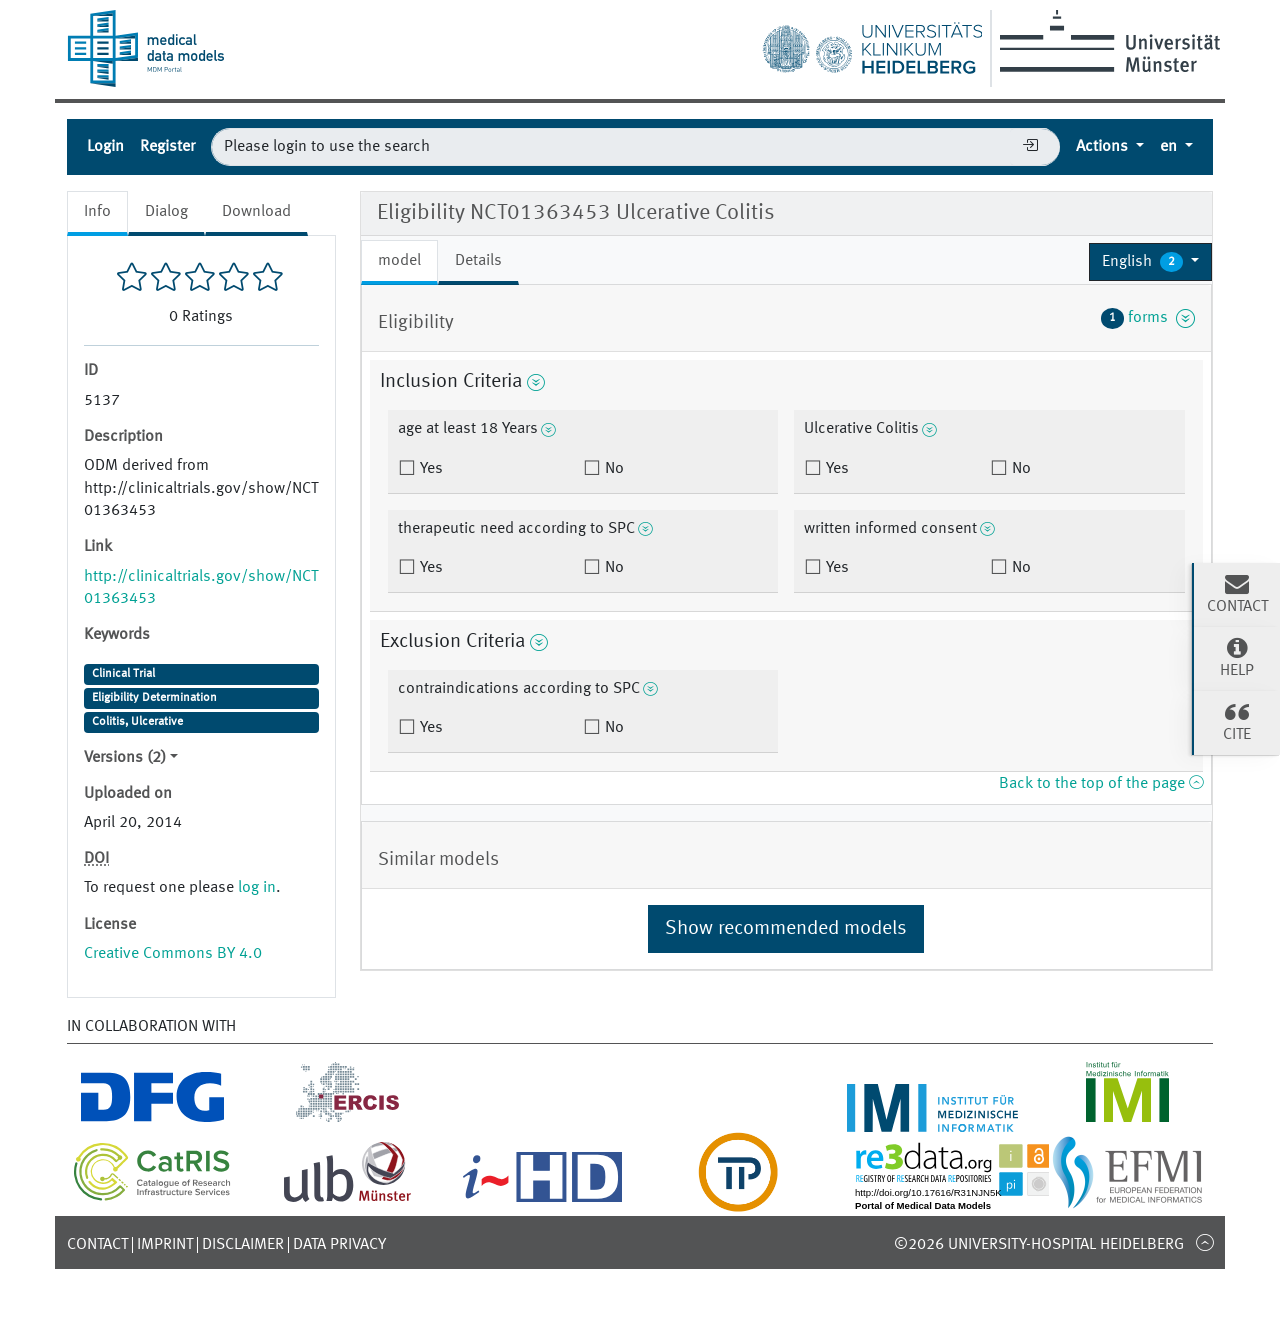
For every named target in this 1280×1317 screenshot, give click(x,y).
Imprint (165, 1245)
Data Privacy (339, 1245)
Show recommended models (786, 929)
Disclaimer (243, 1245)
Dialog (166, 212)
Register (167, 147)
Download (256, 212)
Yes (429, 469)
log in (257, 888)
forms (1148, 318)
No (612, 469)
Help (1237, 657)
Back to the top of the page (1101, 784)
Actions (1104, 147)
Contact (97, 1245)
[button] (1150, 262)
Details (478, 261)
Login (105, 147)
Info (97, 212)
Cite (1237, 721)
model (399, 261)
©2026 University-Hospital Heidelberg (1039, 1245)
